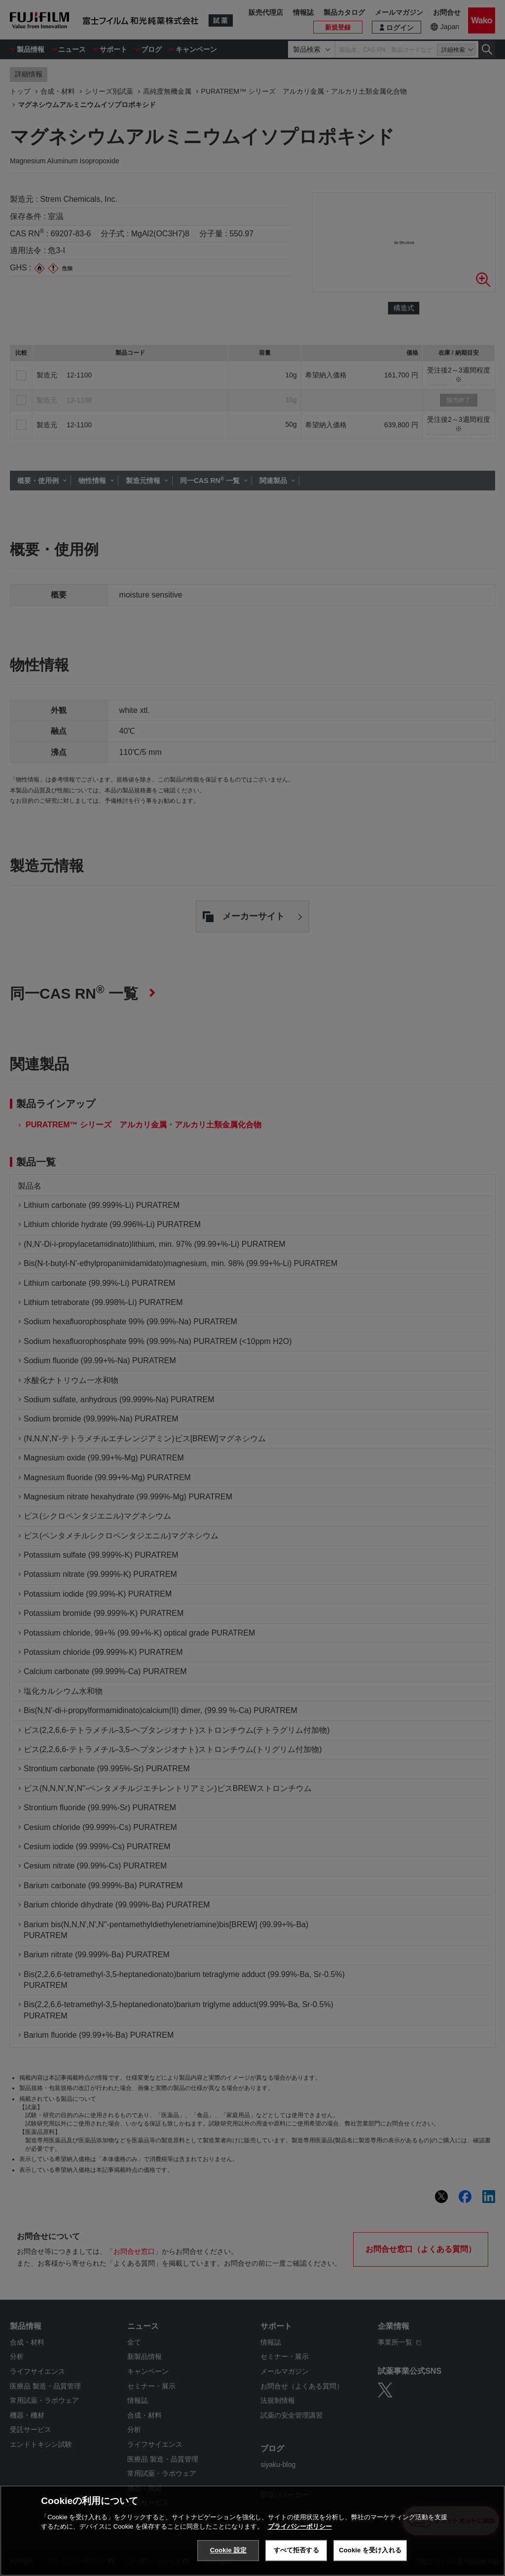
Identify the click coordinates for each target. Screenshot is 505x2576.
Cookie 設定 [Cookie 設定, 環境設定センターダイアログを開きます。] (228, 2550)
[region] (252, 2530)
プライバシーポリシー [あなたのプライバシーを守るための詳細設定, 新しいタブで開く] (300, 2526)
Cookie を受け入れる (370, 2550)
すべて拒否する (296, 2550)
